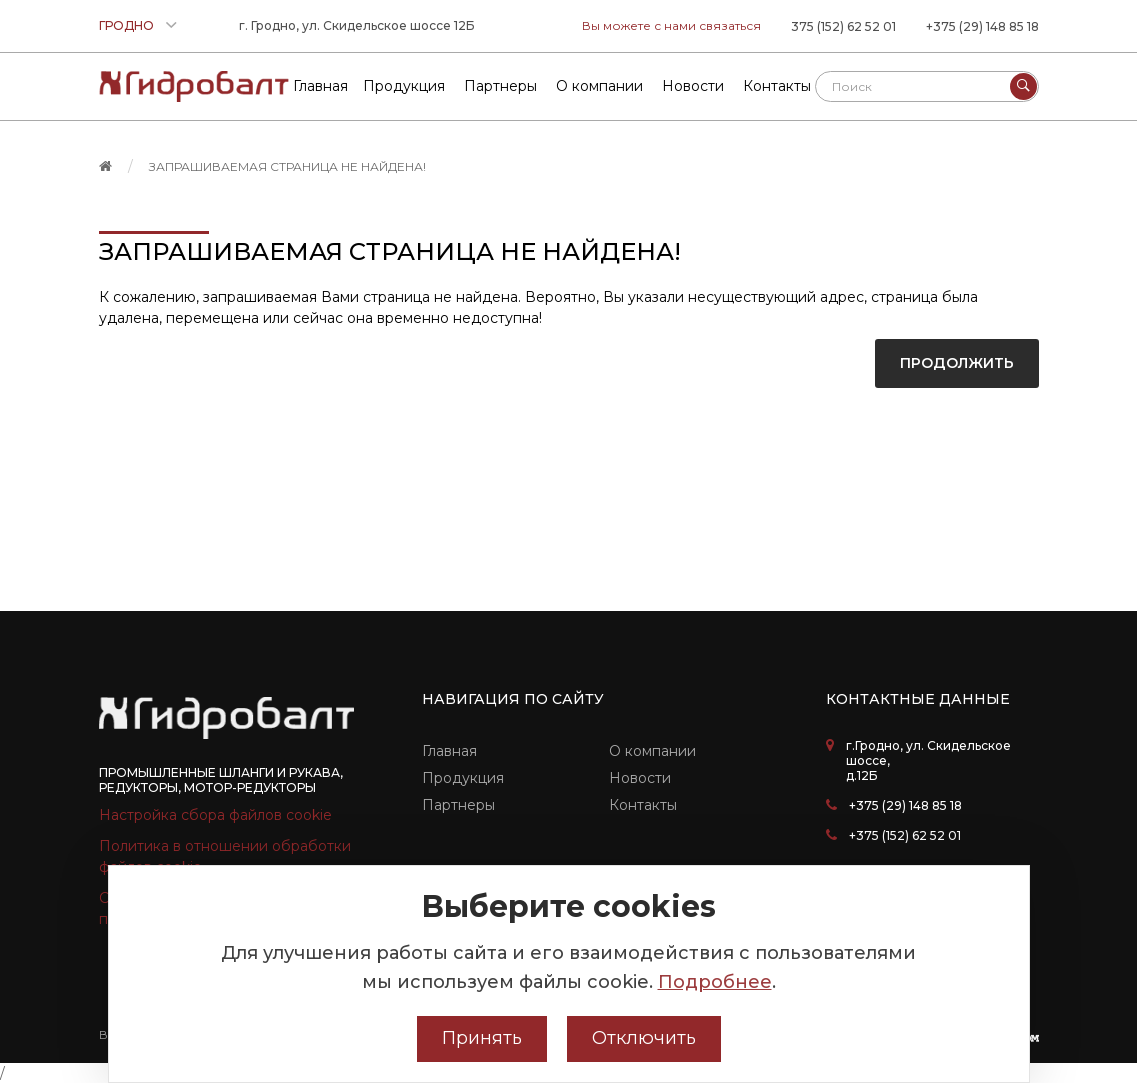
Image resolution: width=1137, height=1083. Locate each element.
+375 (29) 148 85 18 (982, 26)
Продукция (463, 778)
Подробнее (715, 982)
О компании (652, 751)
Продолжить (957, 363)
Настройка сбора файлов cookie (215, 815)
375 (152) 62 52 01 (843, 26)
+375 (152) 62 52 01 (905, 835)
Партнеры (458, 805)
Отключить (644, 1038)
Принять (482, 1038)
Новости (640, 778)
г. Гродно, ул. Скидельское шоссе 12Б (357, 25)
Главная (449, 751)
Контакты (643, 805)
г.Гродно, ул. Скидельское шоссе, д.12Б (928, 760)
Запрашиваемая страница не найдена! (287, 166)
